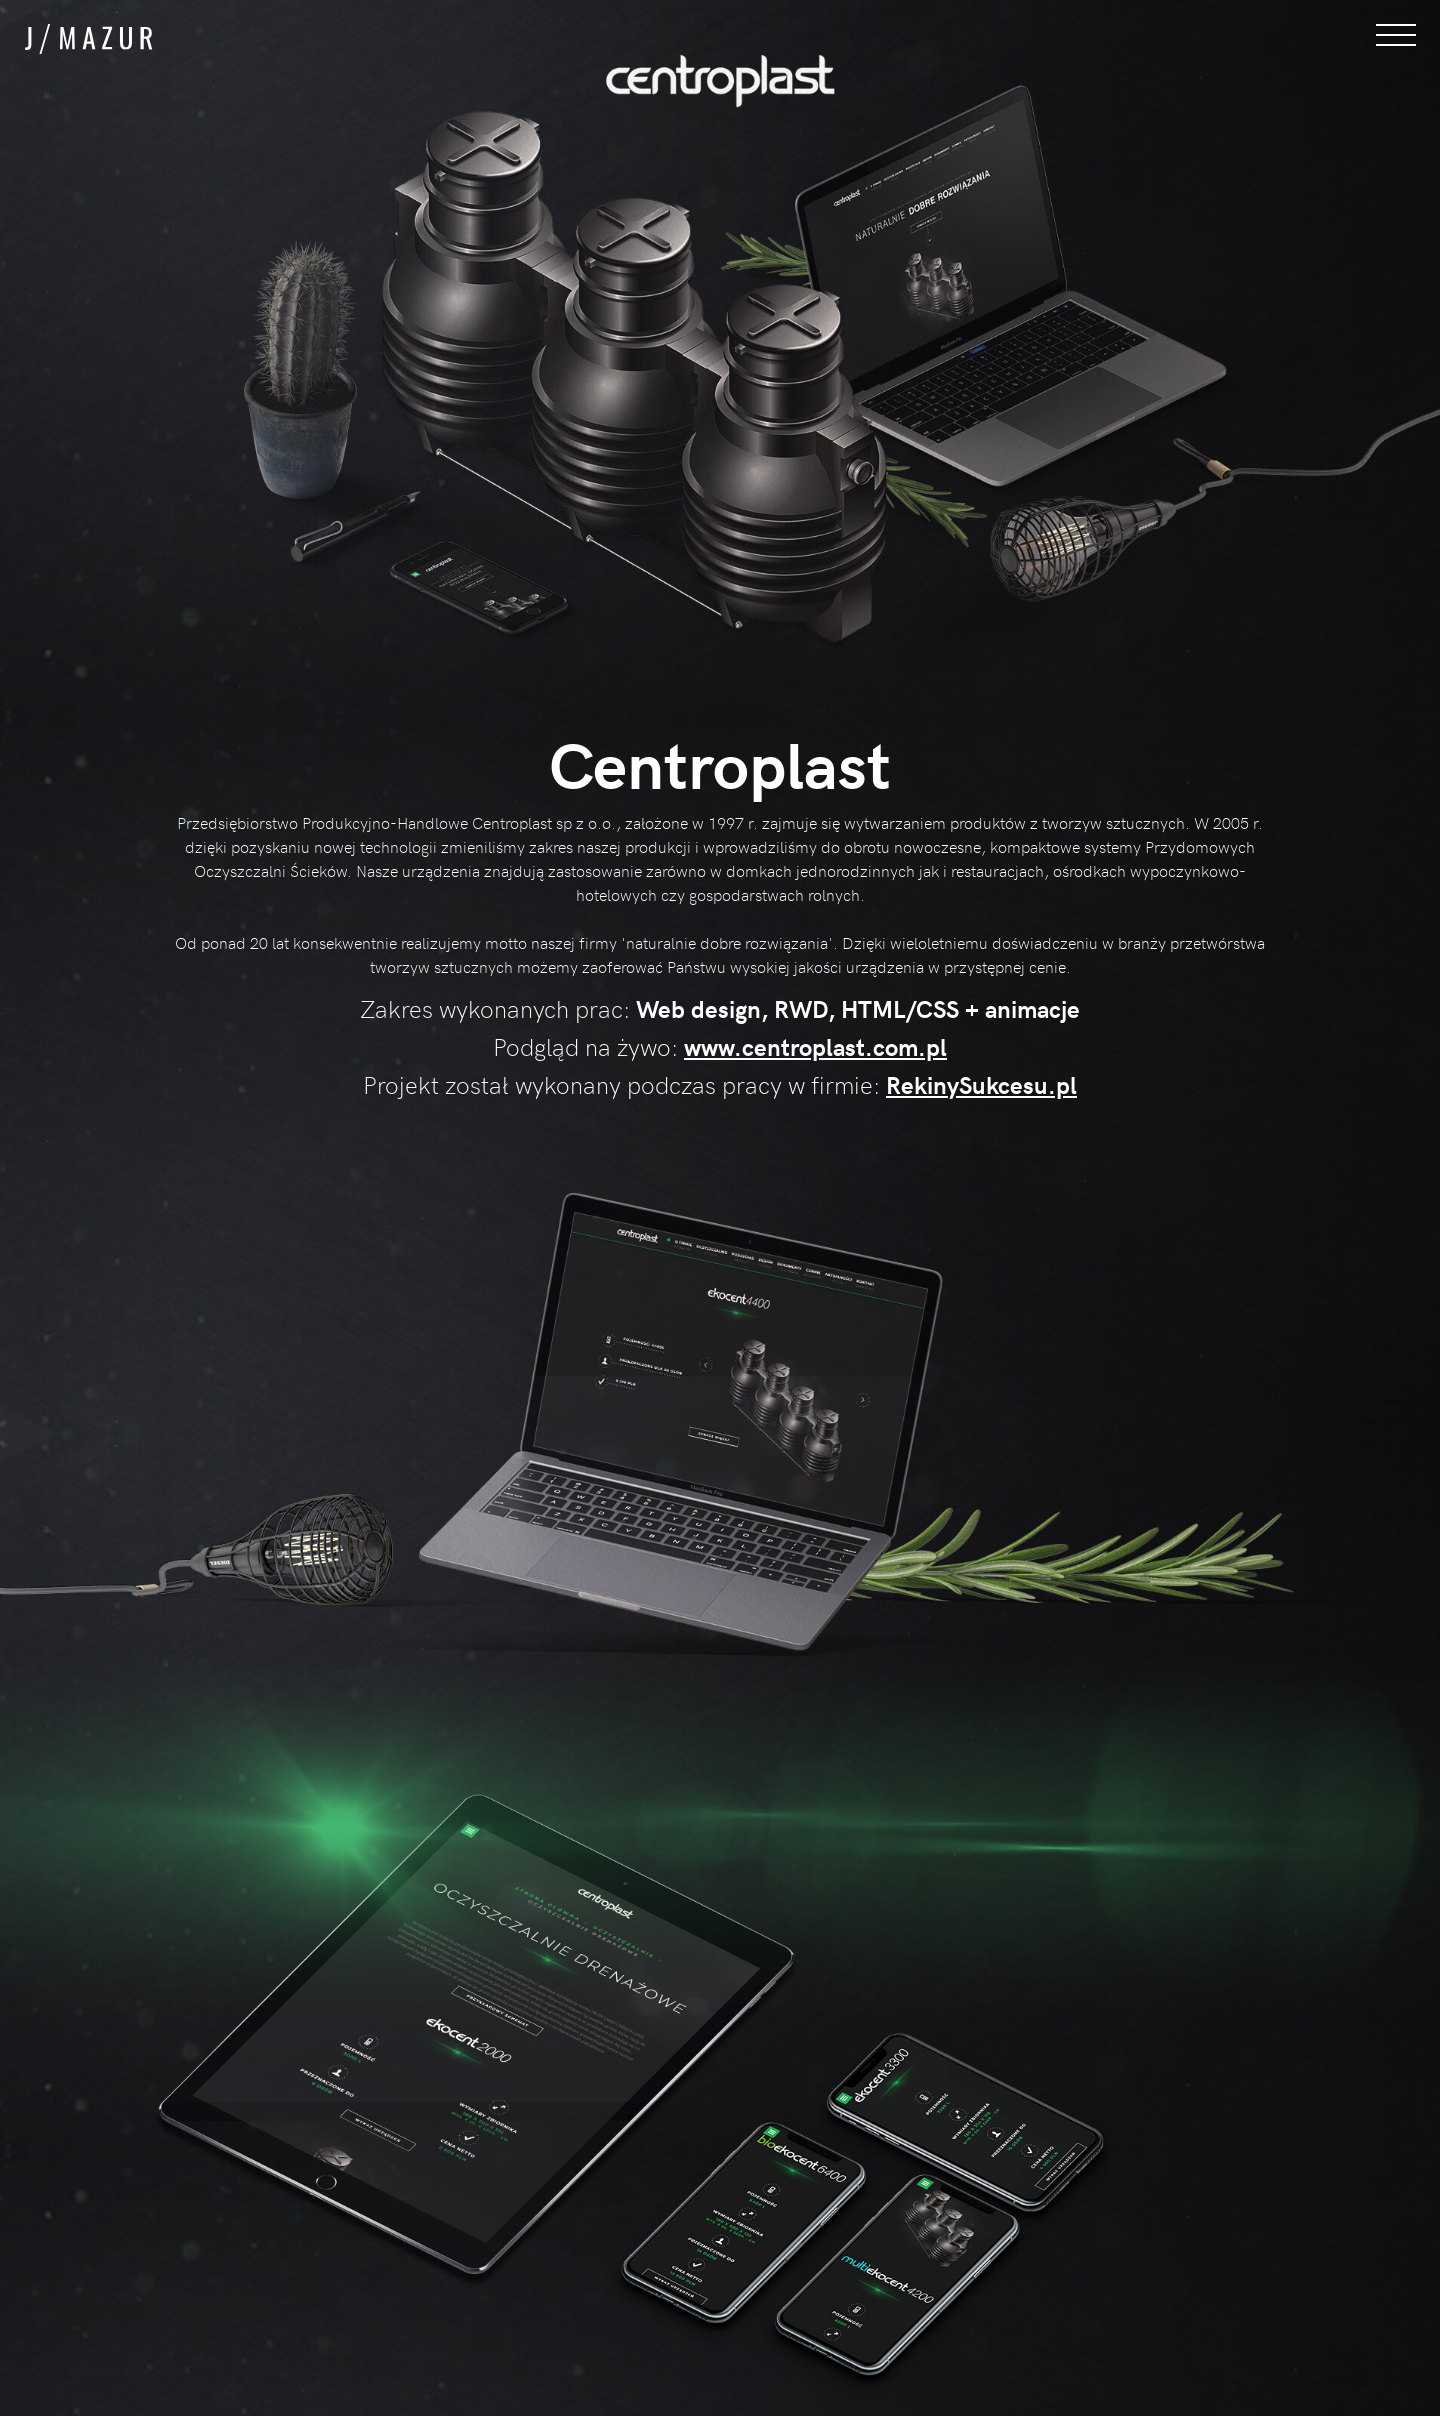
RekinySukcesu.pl (981, 1084)
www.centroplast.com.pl (815, 1046)
